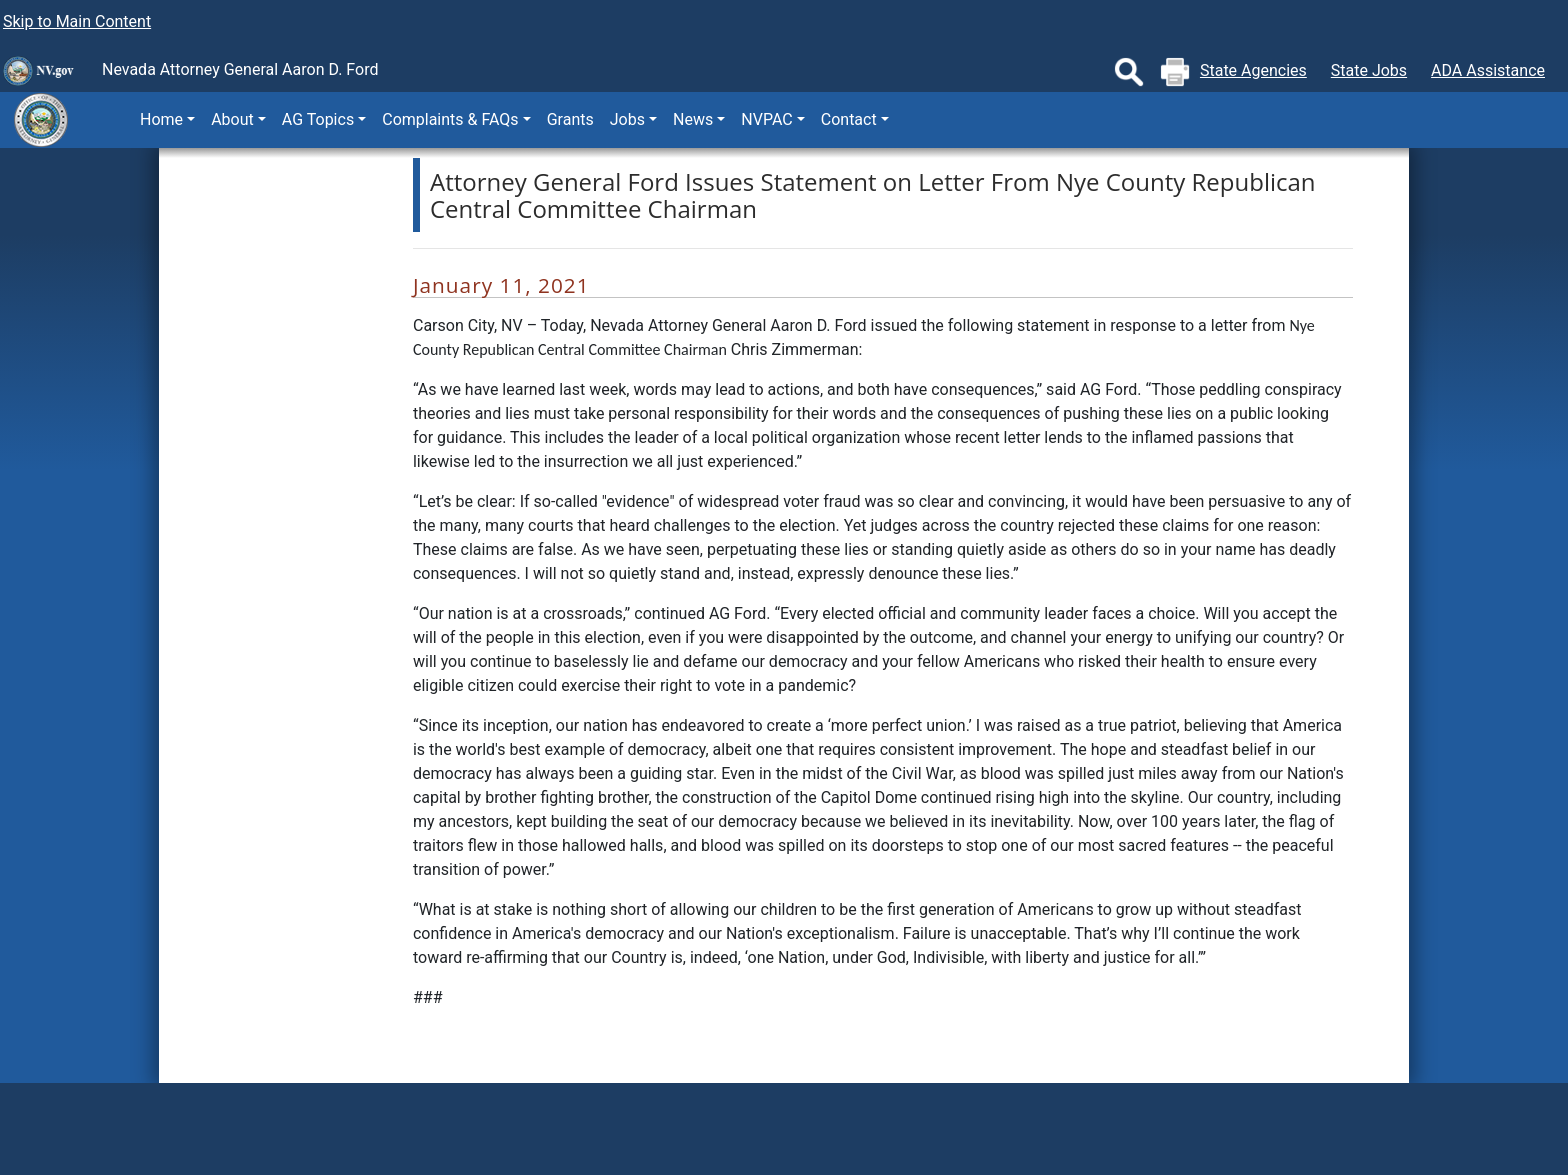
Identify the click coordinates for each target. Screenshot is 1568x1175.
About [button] (232, 119)
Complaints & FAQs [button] (450, 119)
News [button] (693, 119)
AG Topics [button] (318, 119)
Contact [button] (849, 119)
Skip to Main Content (77, 21)
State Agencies (1253, 70)
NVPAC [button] (766, 119)
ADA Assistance (1488, 70)
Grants (570, 119)
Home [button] (161, 119)
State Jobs (1369, 70)
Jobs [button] (627, 119)
